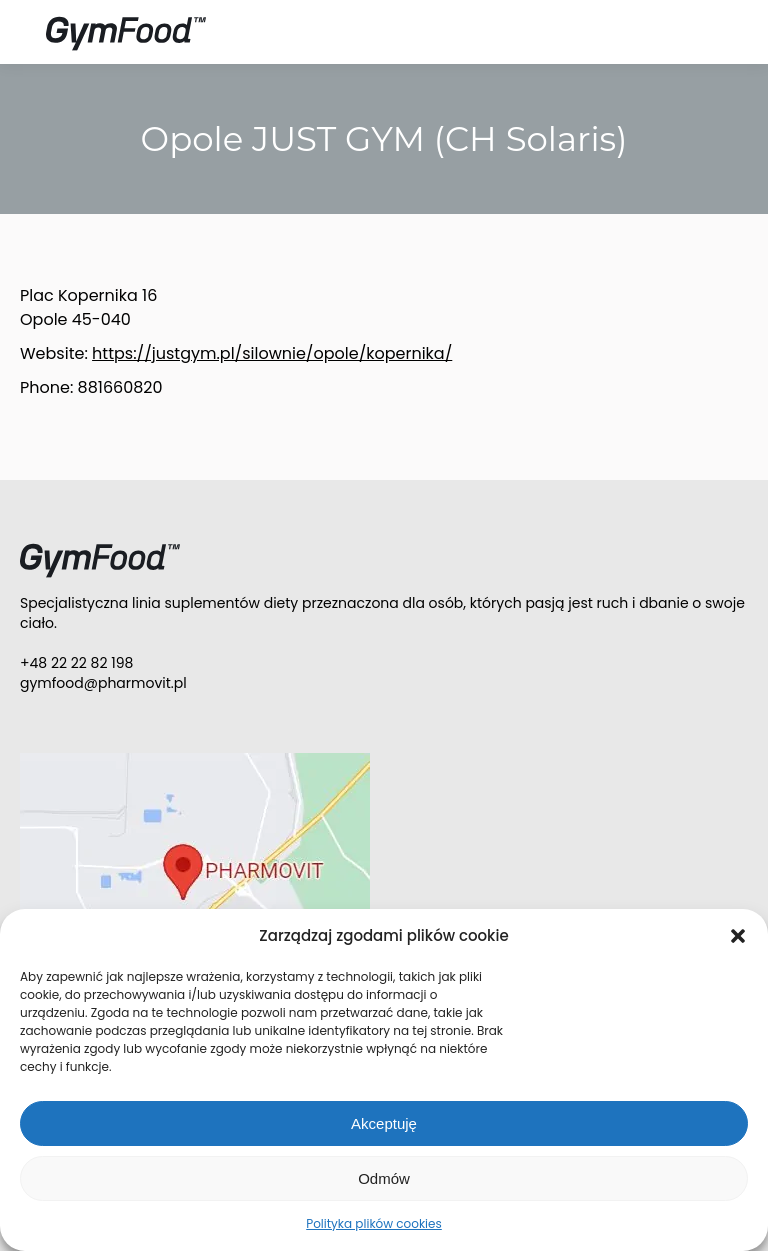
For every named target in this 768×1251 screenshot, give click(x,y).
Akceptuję (384, 1123)
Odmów (384, 1178)
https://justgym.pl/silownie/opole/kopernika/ (272, 353)
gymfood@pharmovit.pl (103, 683)
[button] (738, 936)
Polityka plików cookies (374, 1223)
